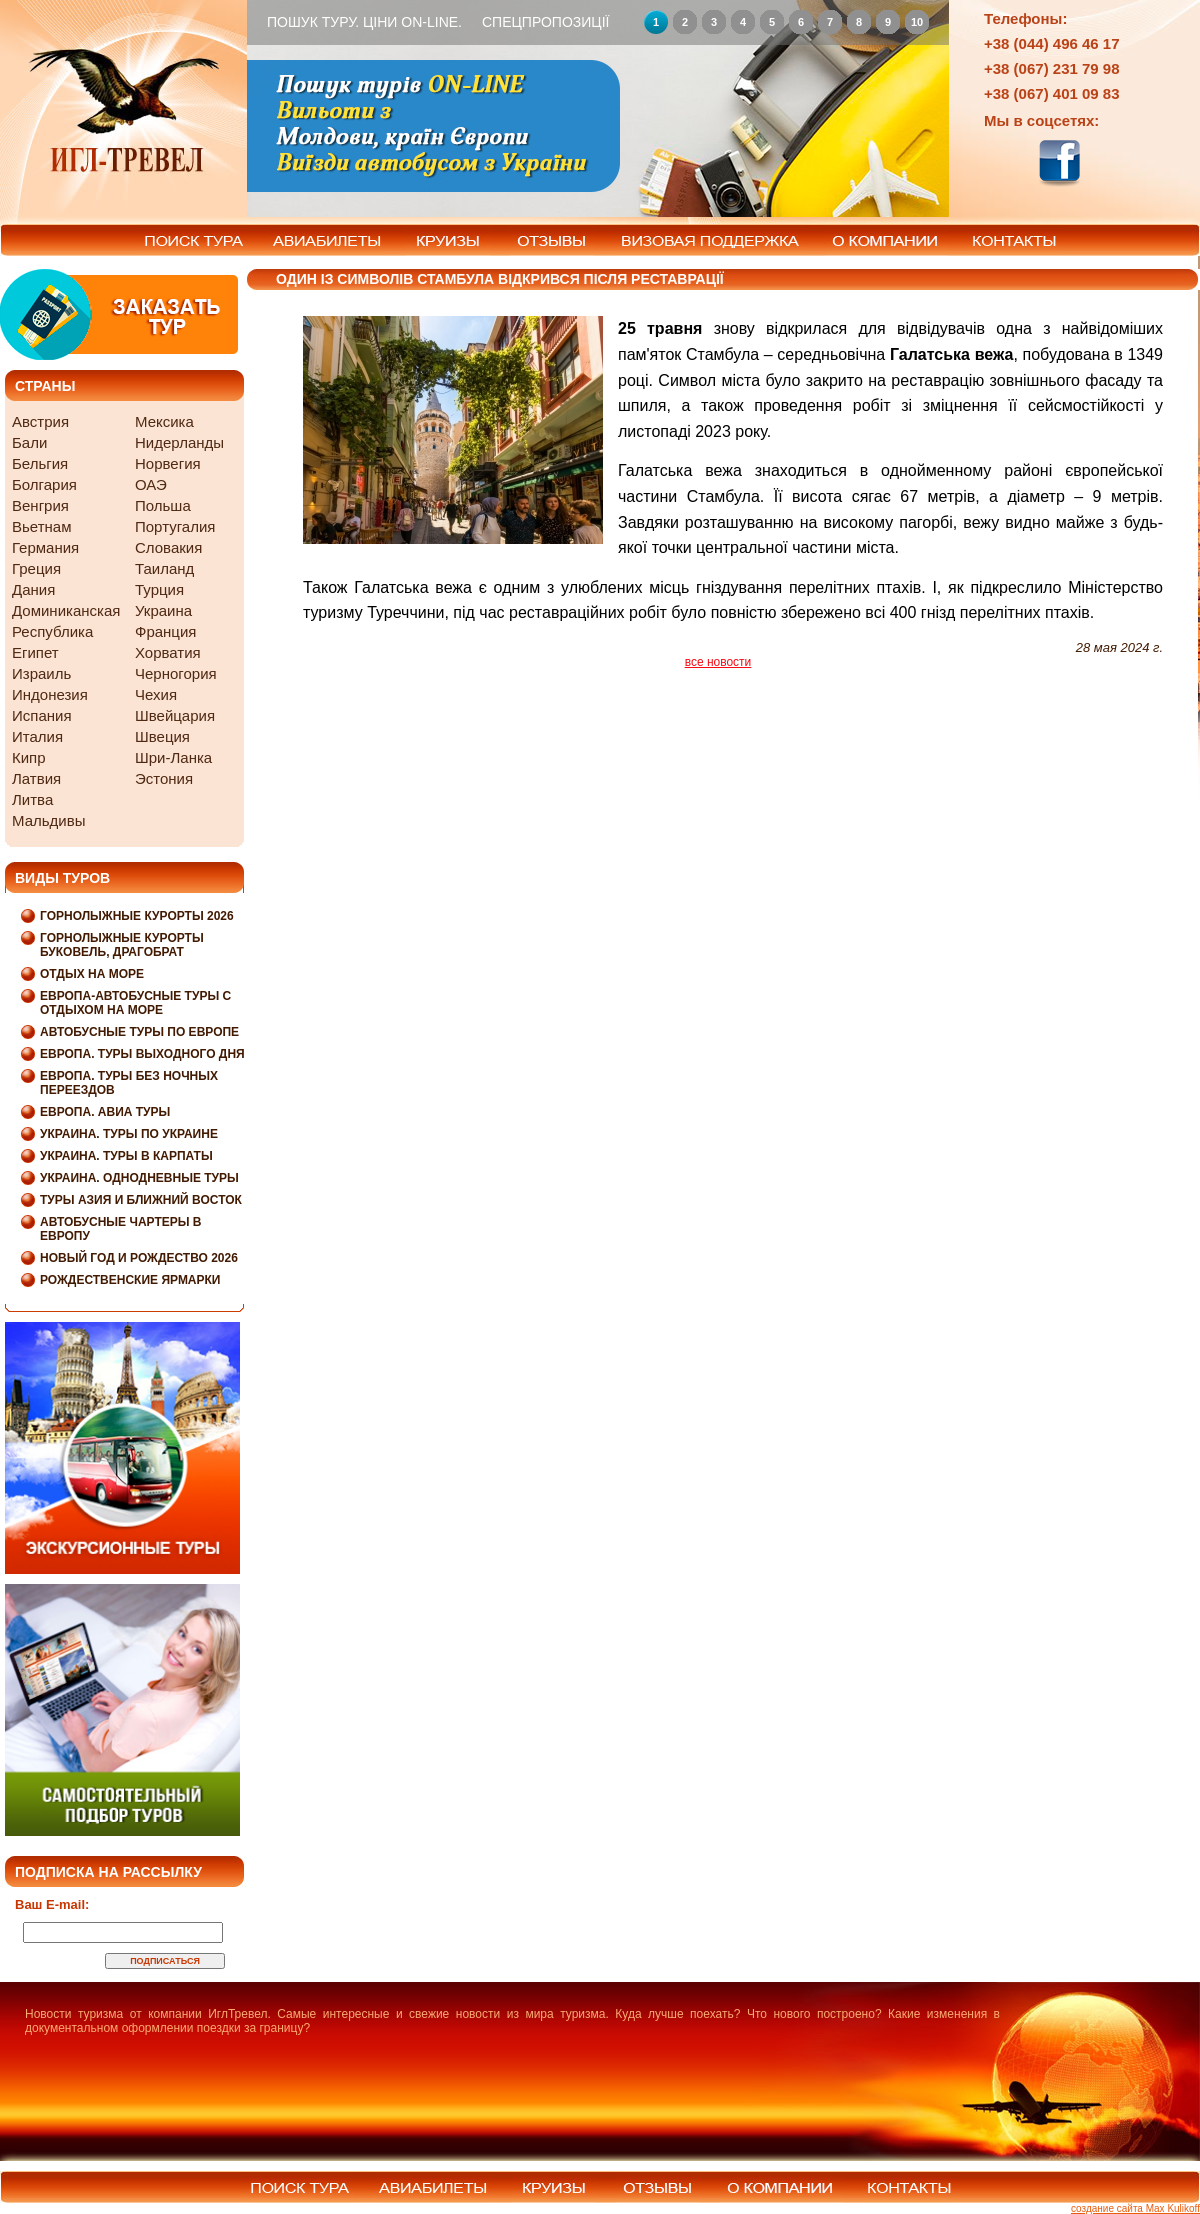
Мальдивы (48, 820)
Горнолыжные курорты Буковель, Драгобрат (122, 945)
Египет (35, 652)
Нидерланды (179, 442)
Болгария (44, 484)
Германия (45, 547)
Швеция (162, 736)
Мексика (164, 421)
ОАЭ (151, 484)
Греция (36, 568)
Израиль (41, 673)
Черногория (176, 673)
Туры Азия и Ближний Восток (141, 1200)
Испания (42, 715)
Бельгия (40, 463)
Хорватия (168, 652)
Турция (159, 589)
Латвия (36, 778)
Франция (165, 631)
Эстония (164, 778)
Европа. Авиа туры (105, 1112)
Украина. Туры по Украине (129, 1134)
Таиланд (164, 568)
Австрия (40, 421)
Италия (37, 736)
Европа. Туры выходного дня (142, 1054)
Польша (163, 505)
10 (917, 22)
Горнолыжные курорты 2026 (137, 916)
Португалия (175, 526)
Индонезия (50, 694)
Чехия (156, 694)
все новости (718, 662)
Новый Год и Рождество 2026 (139, 1258)
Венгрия (40, 505)
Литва (32, 799)
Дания (33, 589)
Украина (163, 610)
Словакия (168, 547)
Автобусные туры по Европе (139, 1032)
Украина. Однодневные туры (139, 1178)
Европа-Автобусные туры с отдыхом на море (135, 1003)
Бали (29, 442)
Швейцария (175, 715)
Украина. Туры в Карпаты (126, 1156)
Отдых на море (92, 974)
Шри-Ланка (173, 757)
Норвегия (168, 463)
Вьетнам (41, 526)
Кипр (29, 757)
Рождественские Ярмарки (130, 1280)
